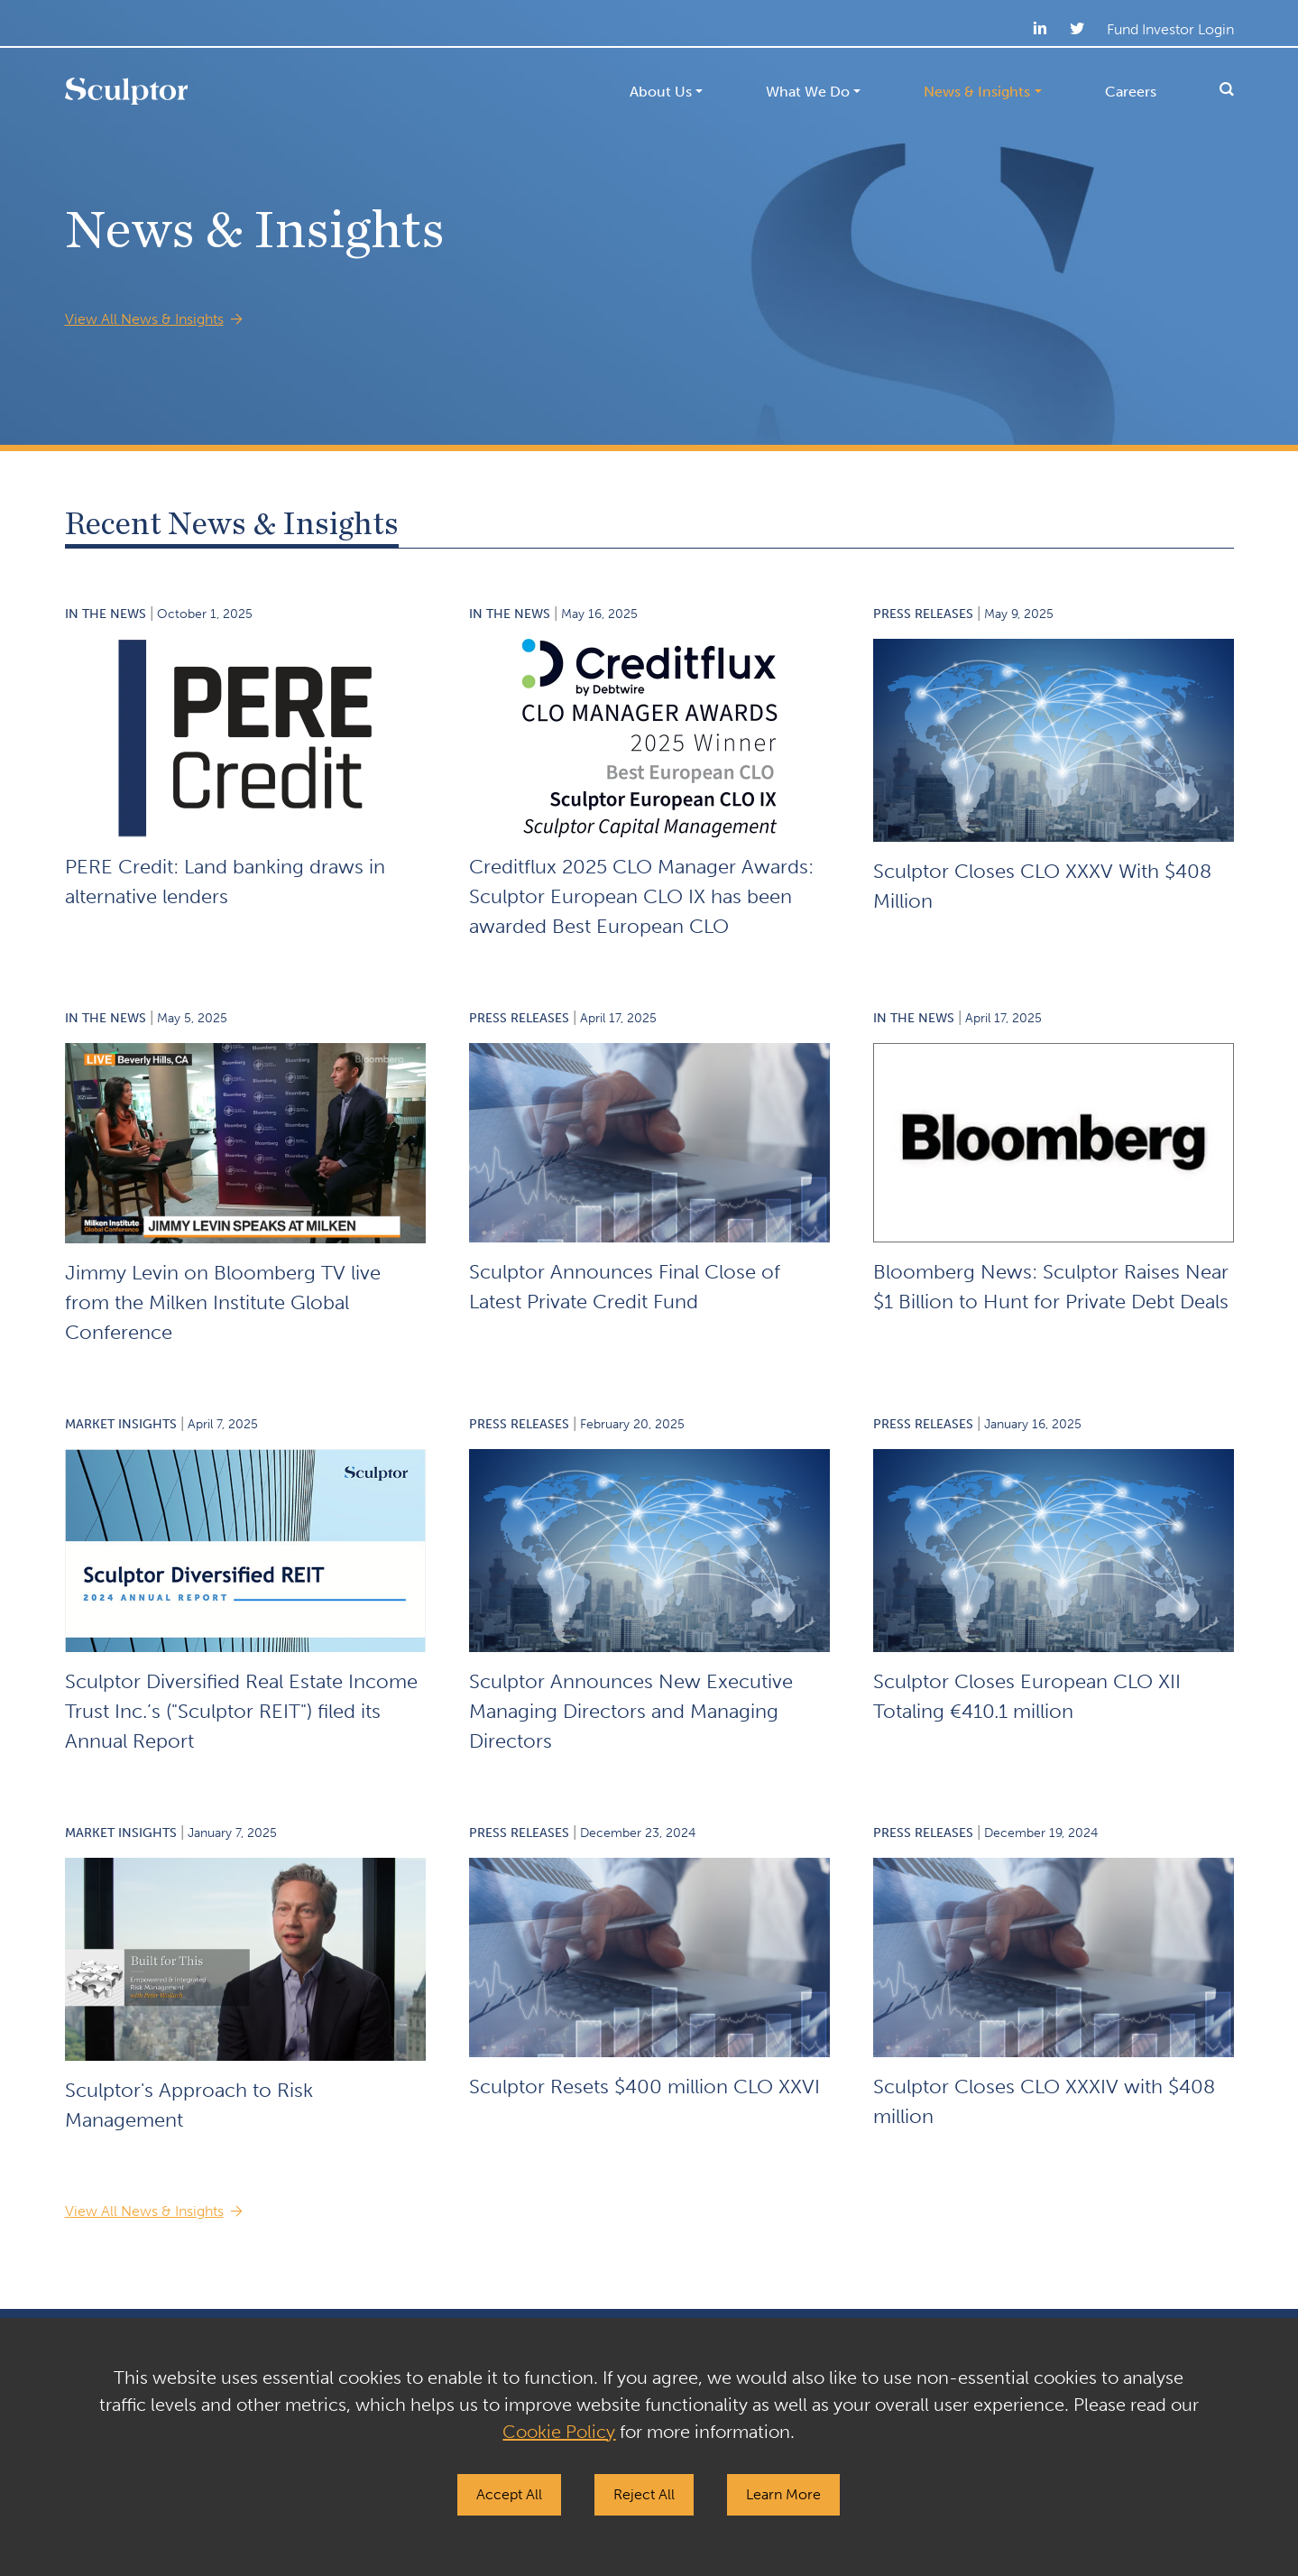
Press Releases (923, 614)
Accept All (509, 2494)
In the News (105, 614)
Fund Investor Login (1170, 29)
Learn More (783, 2494)
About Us (661, 91)
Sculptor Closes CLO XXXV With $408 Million (1042, 886)
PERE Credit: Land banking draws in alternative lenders (225, 881)
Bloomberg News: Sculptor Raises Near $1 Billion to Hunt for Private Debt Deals (1051, 1287)
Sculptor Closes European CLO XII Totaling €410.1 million (1027, 1696)
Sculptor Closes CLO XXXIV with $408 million (1044, 2101)
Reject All (644, 2494)
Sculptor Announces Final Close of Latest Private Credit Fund (624, 1287)
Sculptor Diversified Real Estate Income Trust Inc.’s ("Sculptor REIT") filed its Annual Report (241, 1711)
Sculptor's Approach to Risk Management (189, 2105)
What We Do (808, 91)
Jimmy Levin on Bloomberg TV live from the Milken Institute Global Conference (223, 1302)
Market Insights (121, 1424)
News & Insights (977, 91)
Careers (1130, 91)
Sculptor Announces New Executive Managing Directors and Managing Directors (631, 1711)
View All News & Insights (144, 319)
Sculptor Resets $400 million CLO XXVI (644, 2086)
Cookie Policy (558, 2431)
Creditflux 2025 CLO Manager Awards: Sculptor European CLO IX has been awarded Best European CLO (641, 896)
